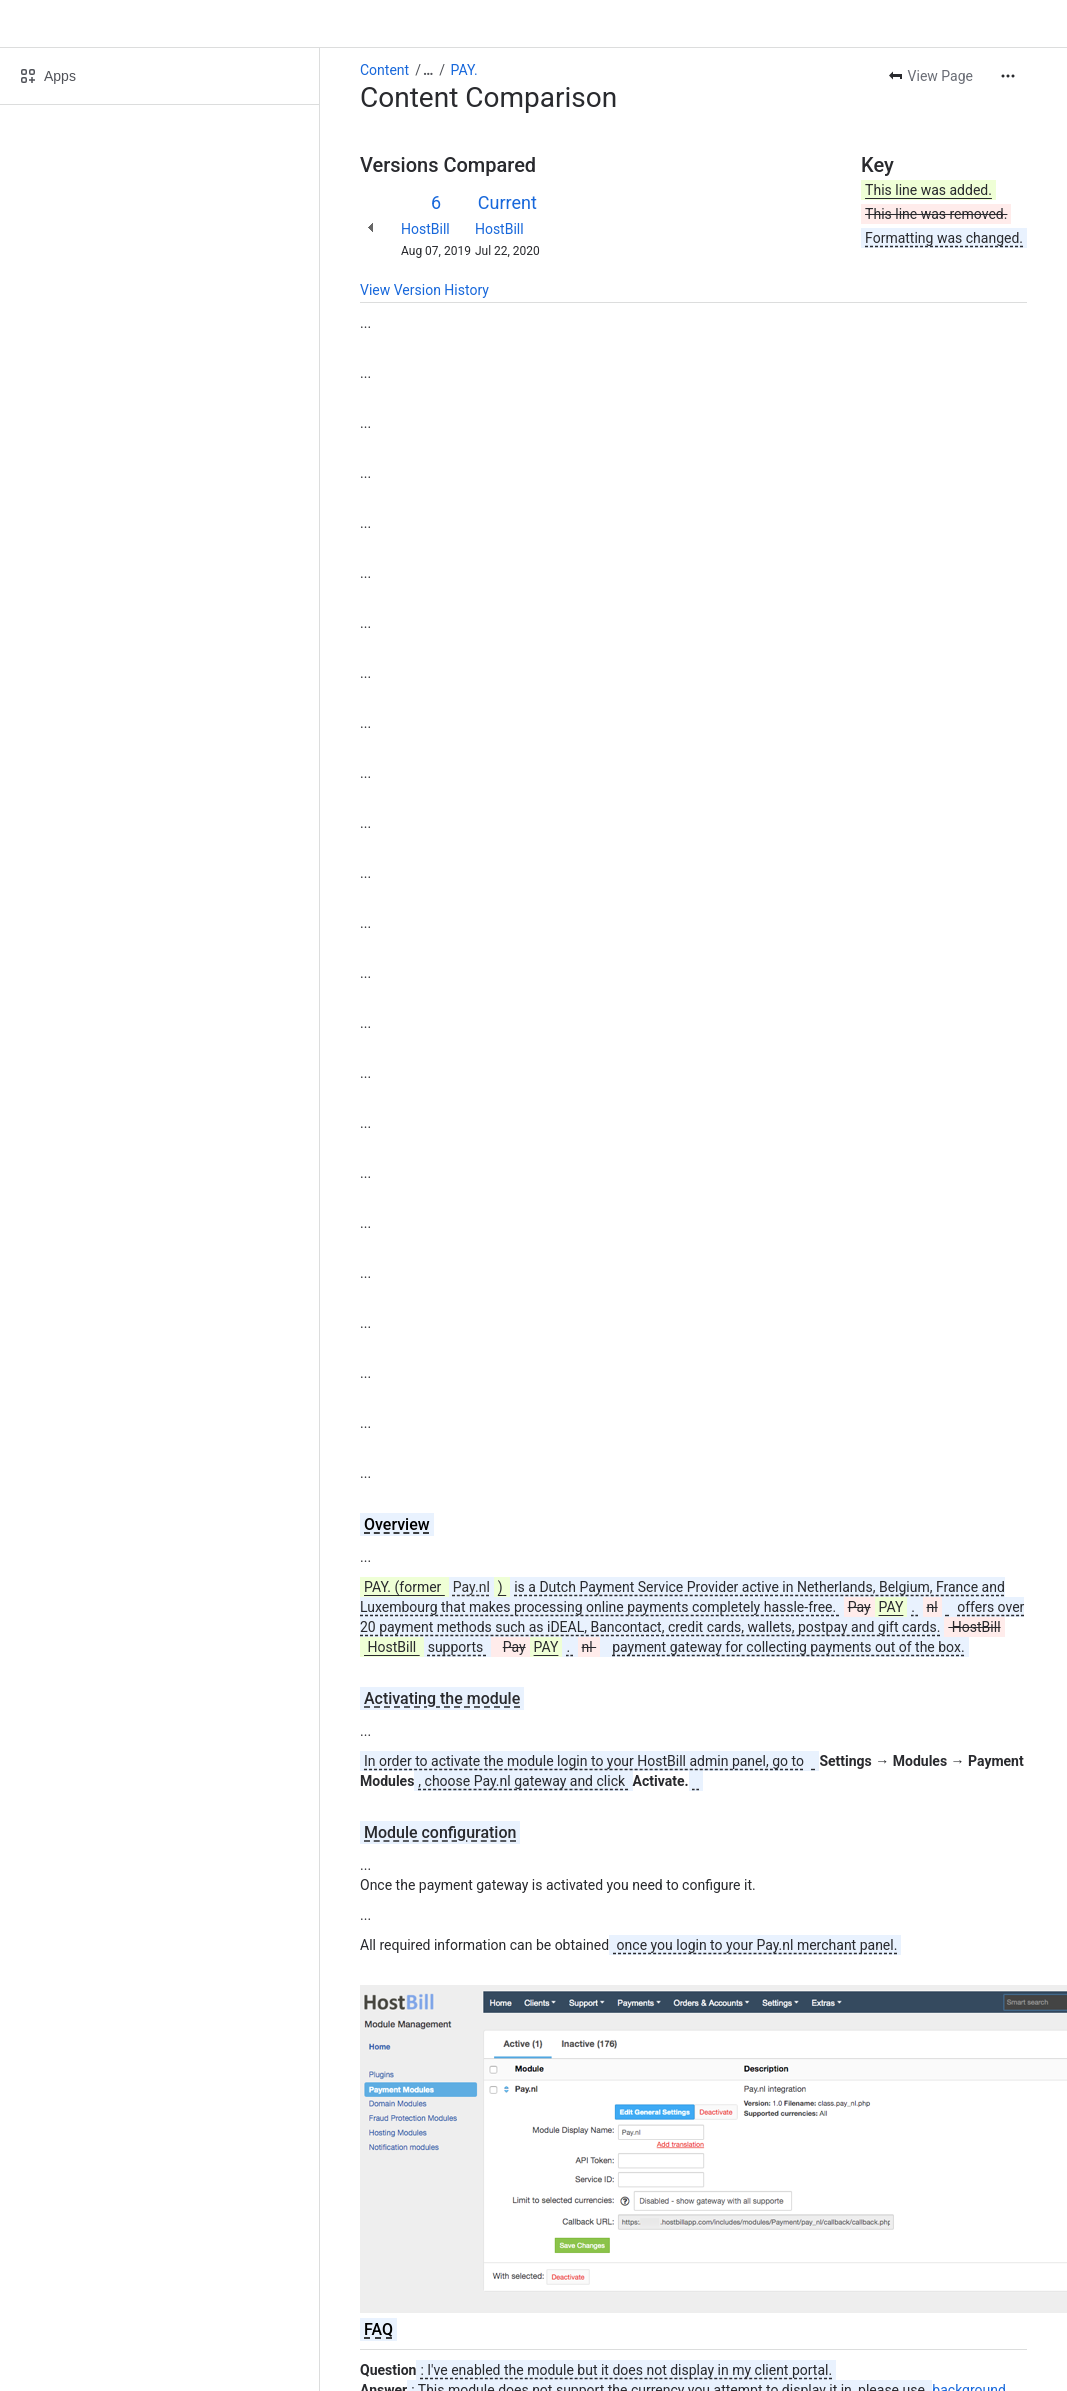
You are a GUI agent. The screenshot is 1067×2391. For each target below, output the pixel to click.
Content (384, 70)
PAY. (464, 70)
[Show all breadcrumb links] (428, 70)
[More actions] (1008, 76)
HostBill (425, 229)
